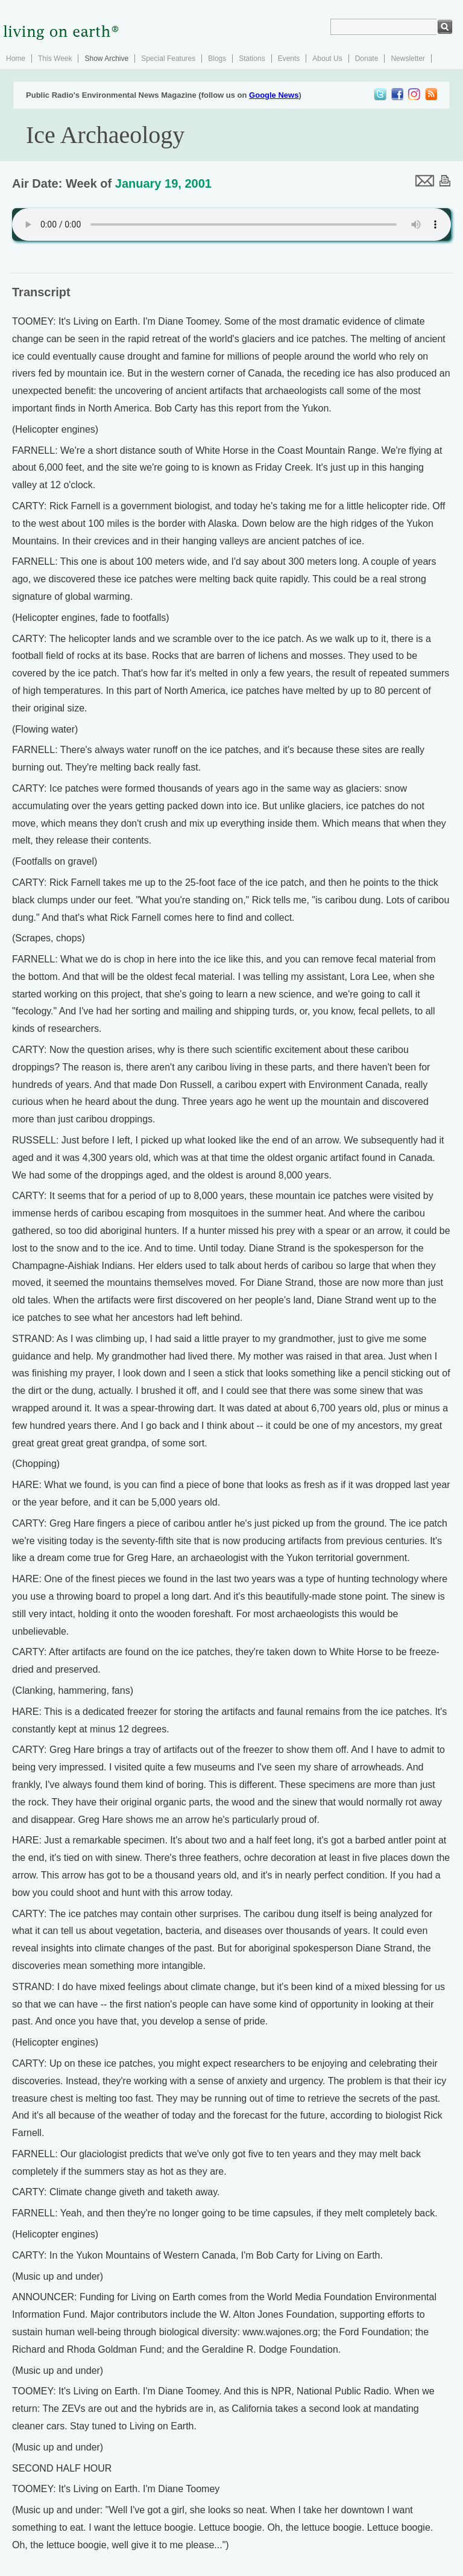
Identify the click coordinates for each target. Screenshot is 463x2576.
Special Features (168, 58)
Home (15, 58)
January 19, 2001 (163, 183)
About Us (327, 58)
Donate (367, 58)
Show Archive (106, 58)
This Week (55, 58)
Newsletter (408, 58)
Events (289, 58)
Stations (252, 58)
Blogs (217, 58)
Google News (273, 95)
